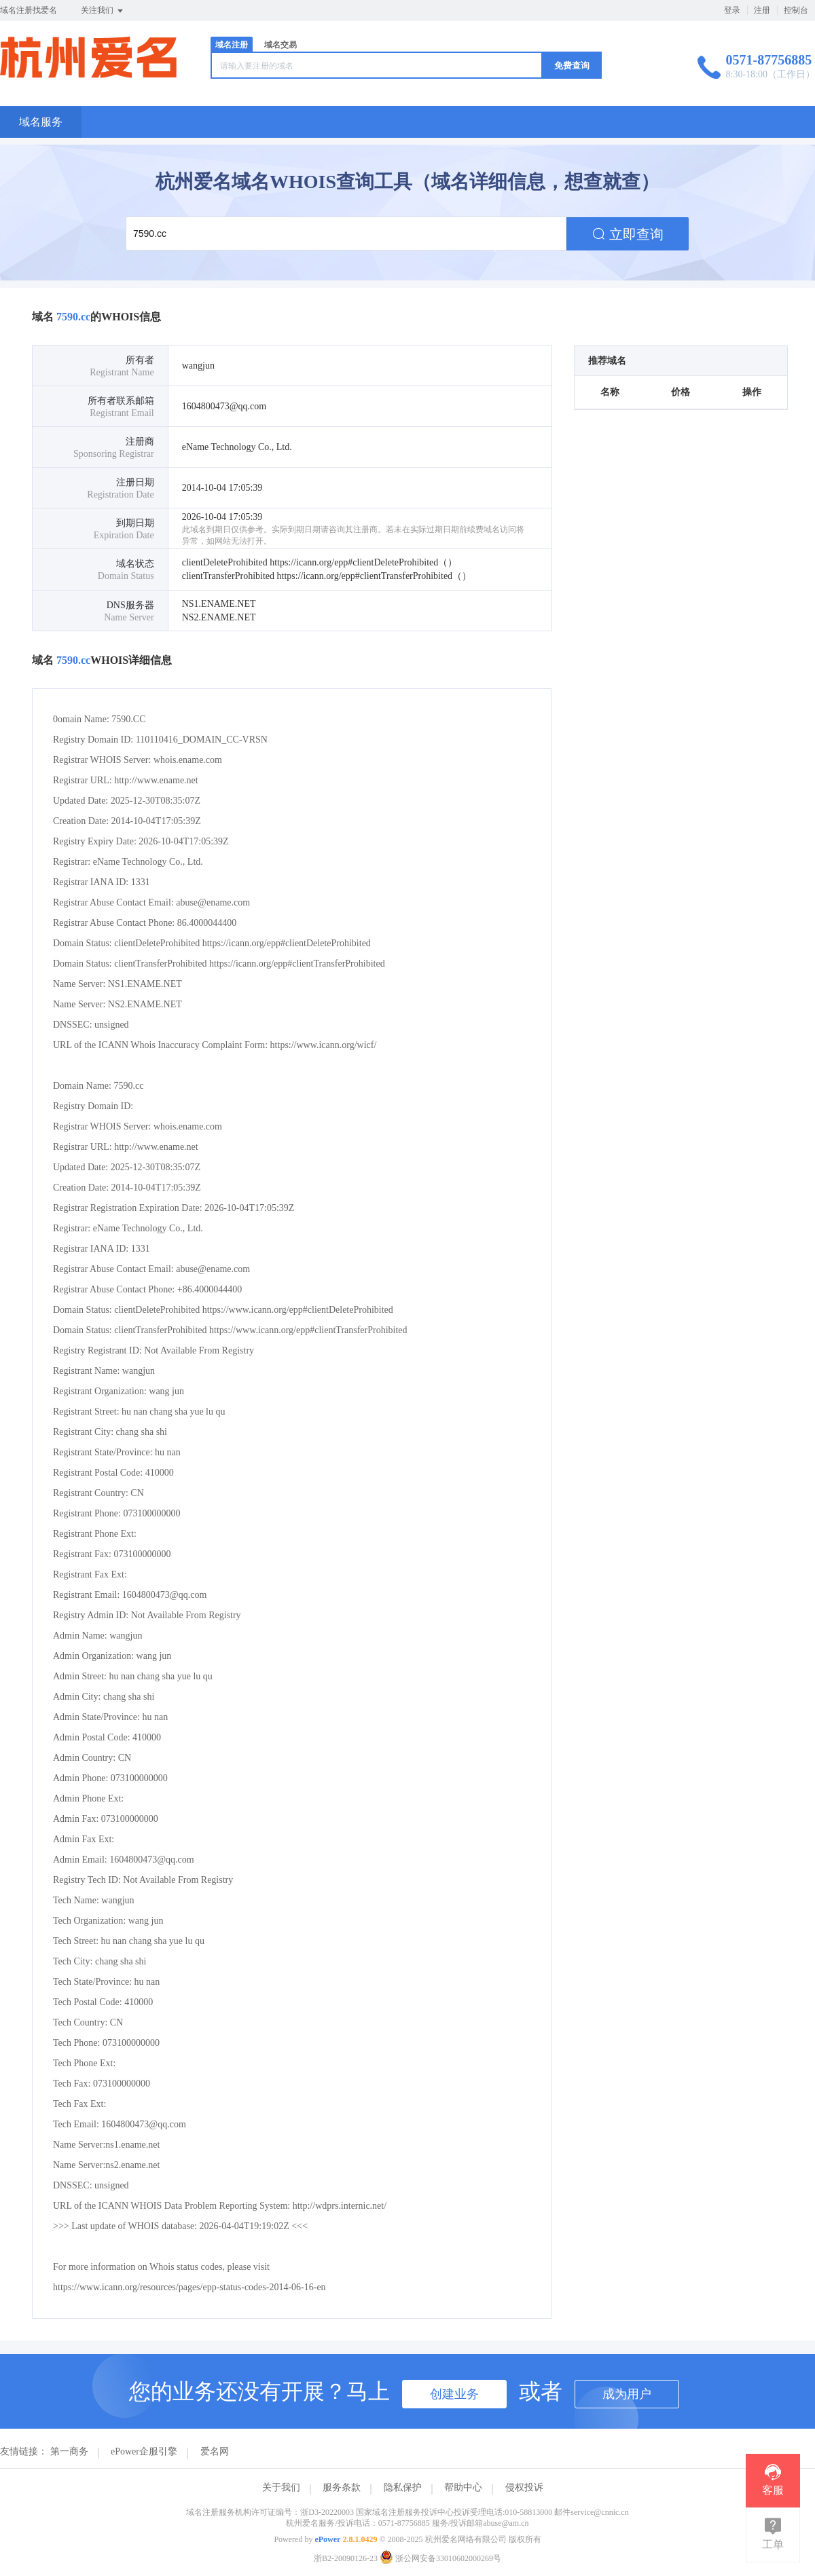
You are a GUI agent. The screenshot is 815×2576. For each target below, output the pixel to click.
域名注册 (231, 45)
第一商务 (69, 2451)
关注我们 (103, 11)
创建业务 (454, 2394)
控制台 (796, 10)
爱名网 (214, 2451)
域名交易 (280, 45)
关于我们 (281, 2487)
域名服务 (40, 122)
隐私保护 (403, 2487)
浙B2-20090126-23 (346, 2558)
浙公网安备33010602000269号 (440, 2558)
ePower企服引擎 (144, 2451)
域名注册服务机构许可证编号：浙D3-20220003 (270, 2512)
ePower (327, 2539)
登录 (732, 10)
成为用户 (626, 2394)
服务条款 (342, 2487)
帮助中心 (463, 2487)
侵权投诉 (524, 2487)
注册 (762, 10)
